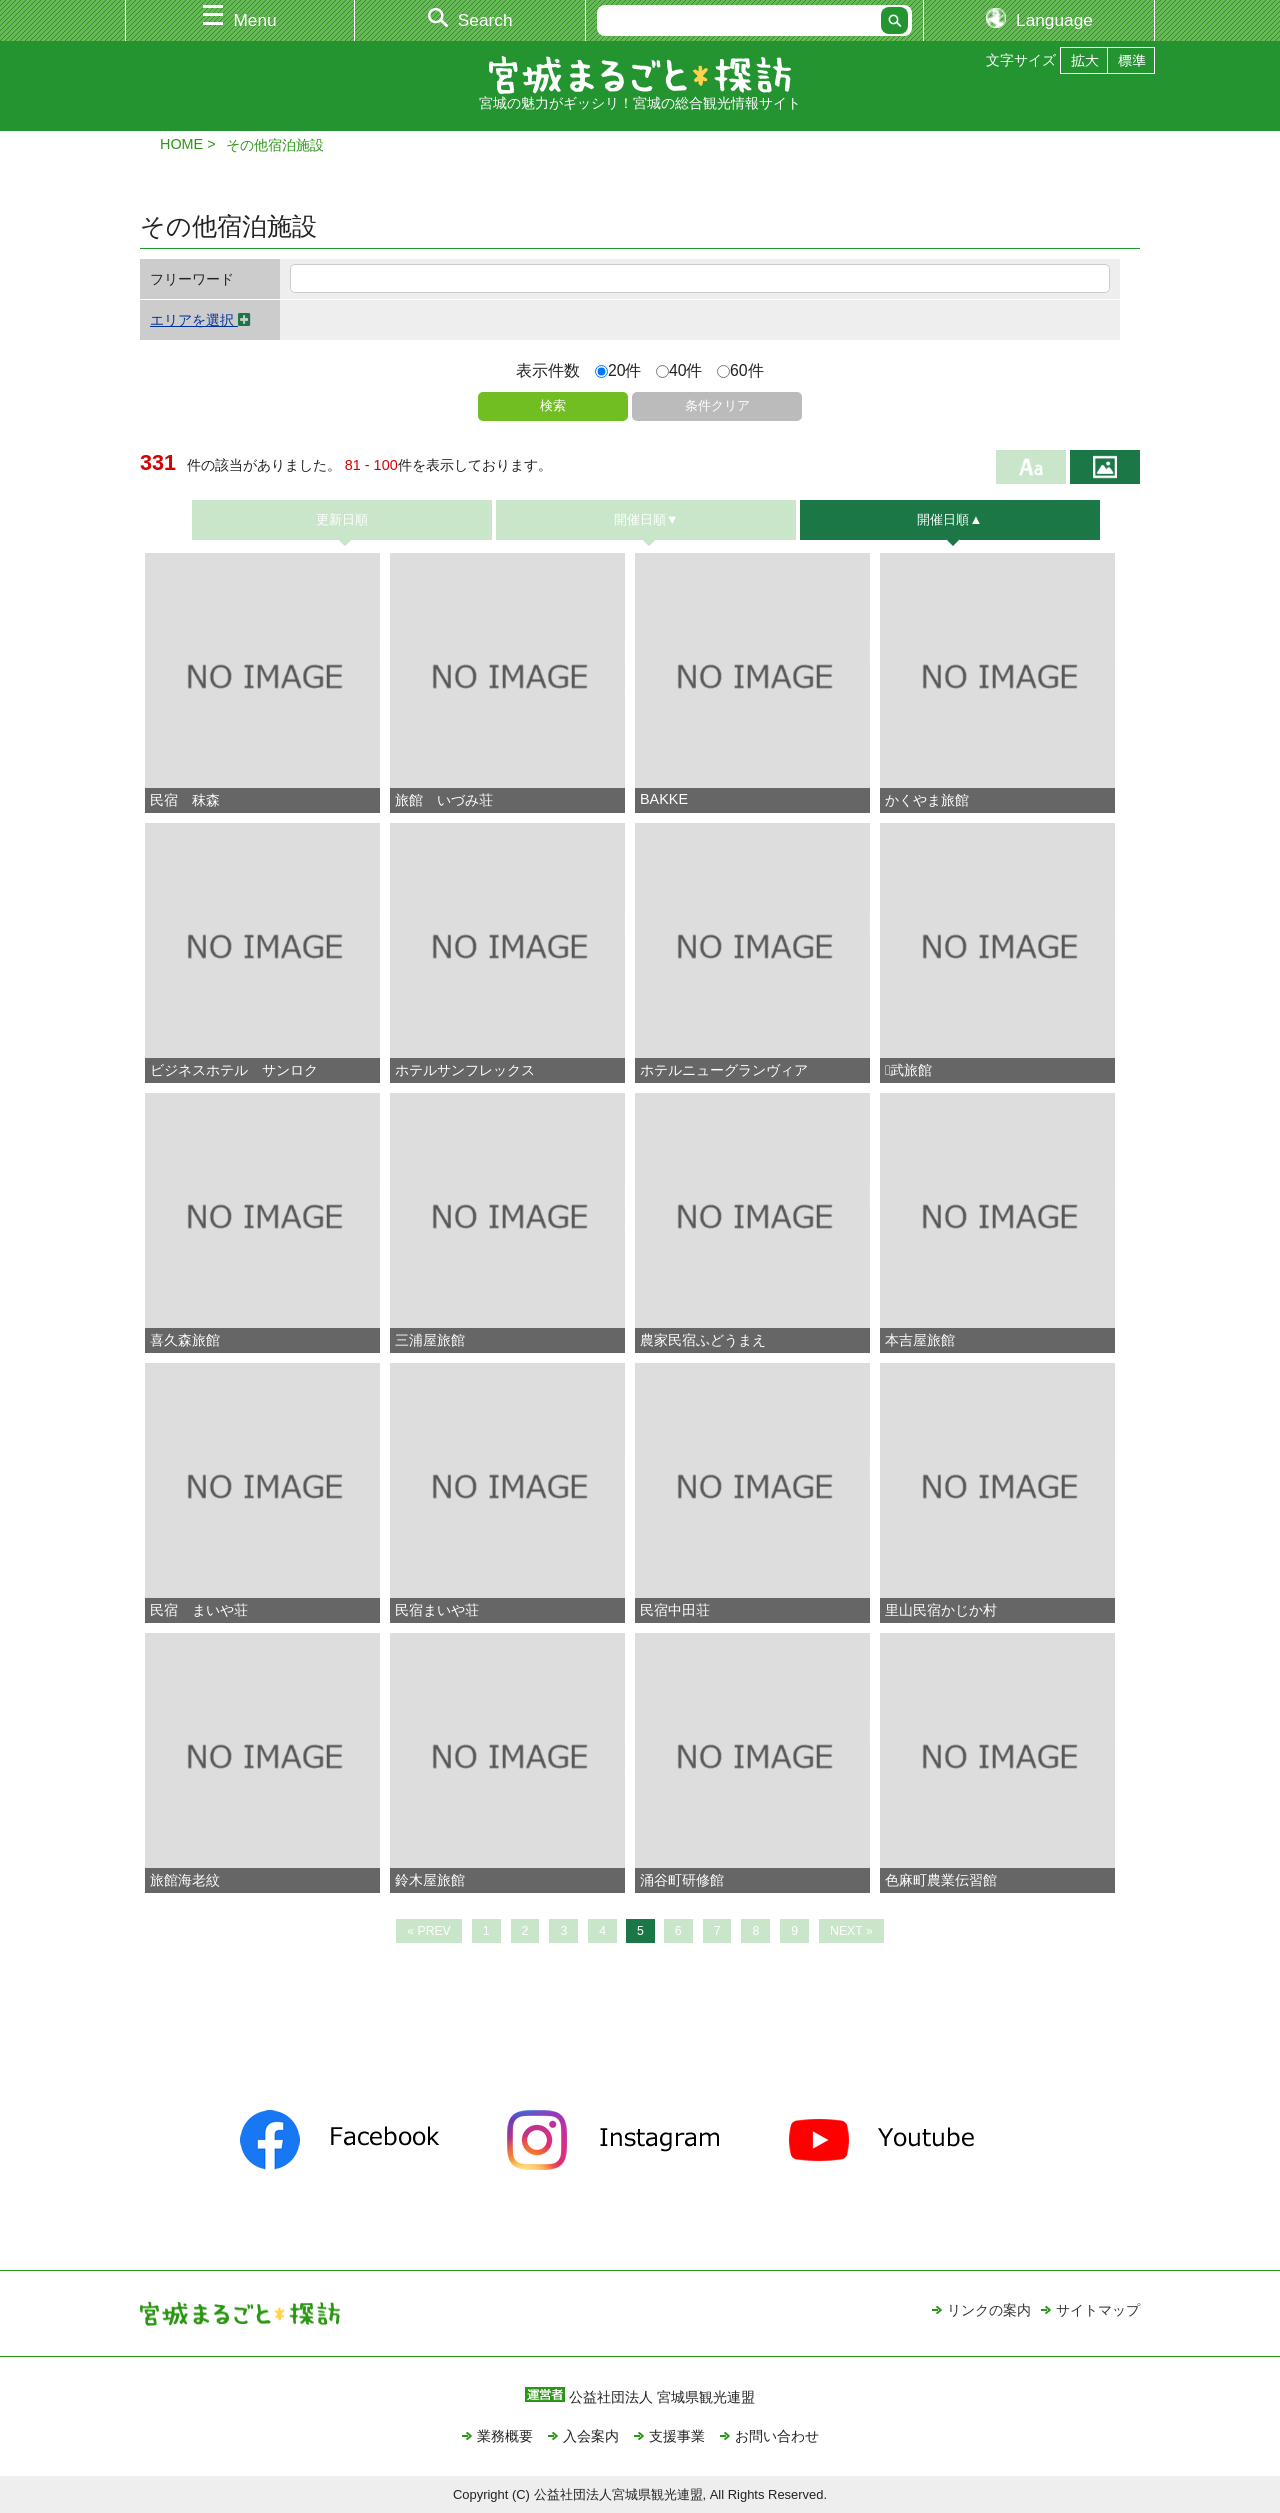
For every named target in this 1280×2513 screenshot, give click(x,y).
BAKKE (664, 799)
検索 (553, 405)
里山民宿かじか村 (941, 1610)
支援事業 (677, 2436)
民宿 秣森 (185, 800)
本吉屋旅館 (920, 1340)
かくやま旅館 (927, 800)
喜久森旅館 (185, 1340)
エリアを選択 (200, 320)
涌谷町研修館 (682, 1880)
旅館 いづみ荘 (444, 800)
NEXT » (851, 1931)
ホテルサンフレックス (465, 1070)
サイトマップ (1098, 2310)
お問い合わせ (777, 2436)
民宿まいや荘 (437, 1610)
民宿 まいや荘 (199, 1610)
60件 (740, 370)
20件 (618, 370)
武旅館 (908, 1070)
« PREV (429, 1931)
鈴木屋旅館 (430, 1880)
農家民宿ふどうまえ (703, 1340)
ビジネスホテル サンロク (234, 1070)
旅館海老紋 (185, 1880)
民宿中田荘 (675, 1610)
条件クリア (717, 405)
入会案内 (591, 2436)
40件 (679, 370)
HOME (181, 144)
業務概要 (505, 2436)
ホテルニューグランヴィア (724, 1070)
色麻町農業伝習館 (941, 1880)
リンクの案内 (989, 2310)
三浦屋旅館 (430, 1340)
